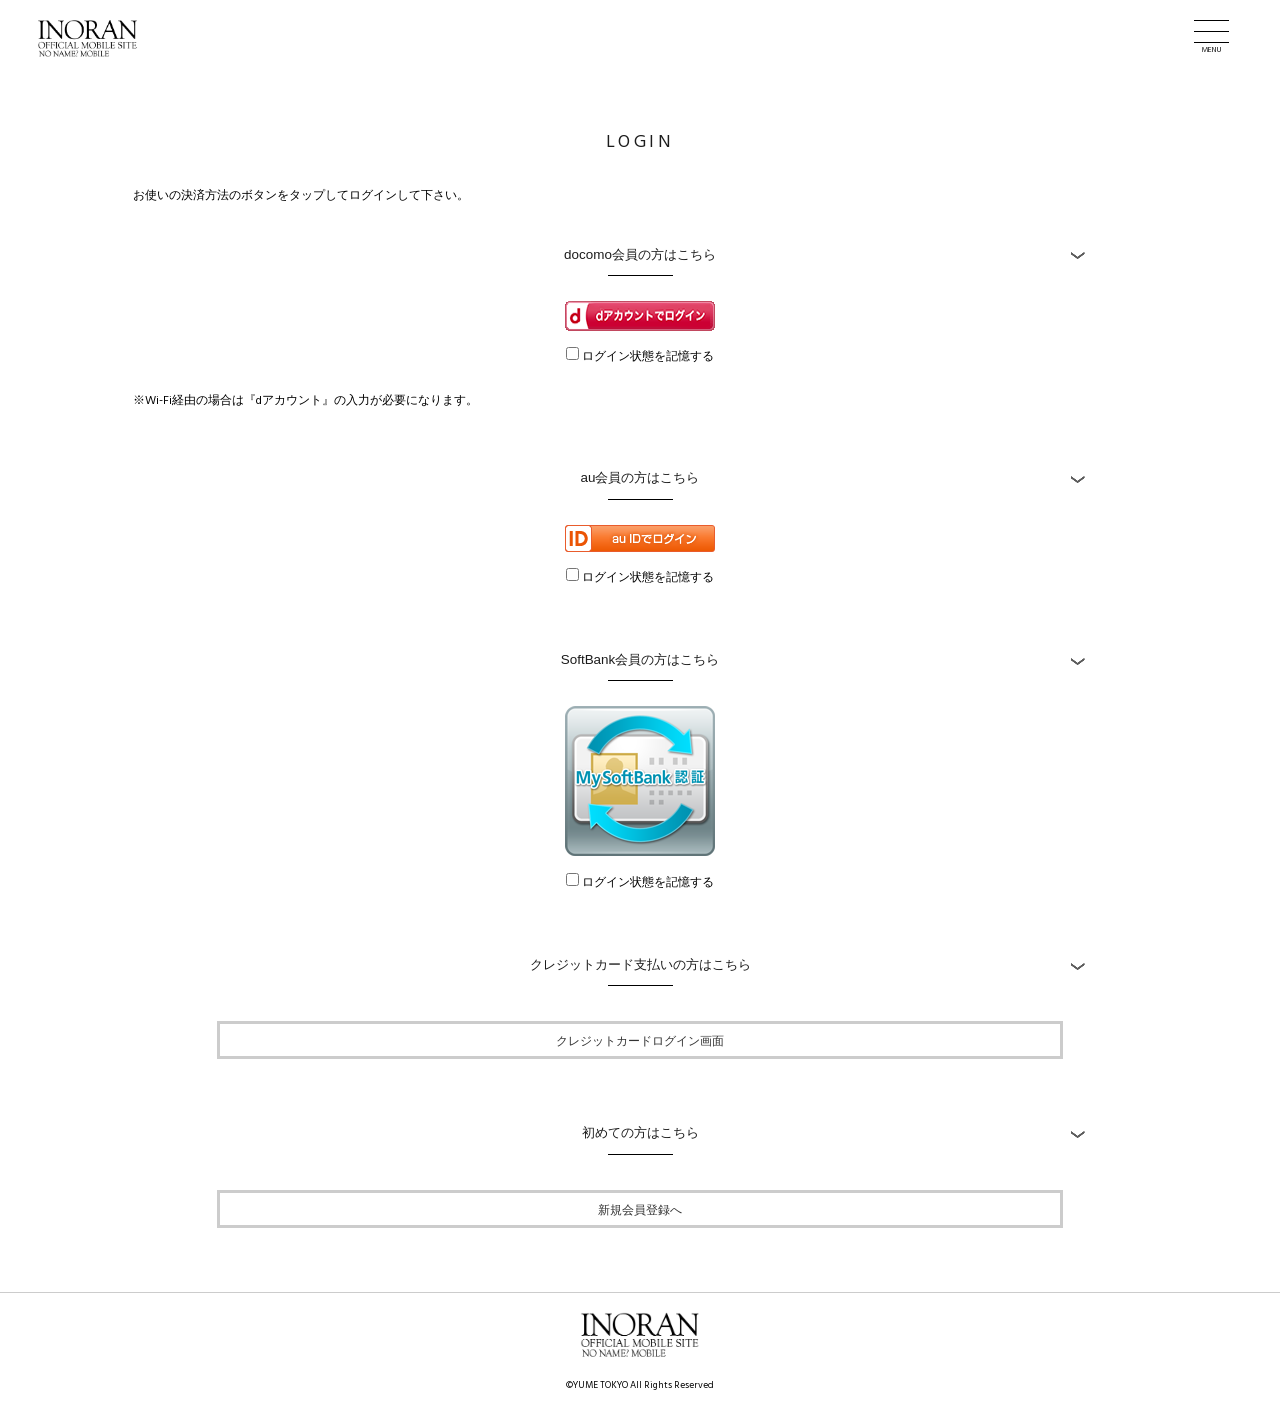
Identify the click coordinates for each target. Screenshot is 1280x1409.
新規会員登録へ (640, 1209)
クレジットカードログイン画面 (640, 1040)
